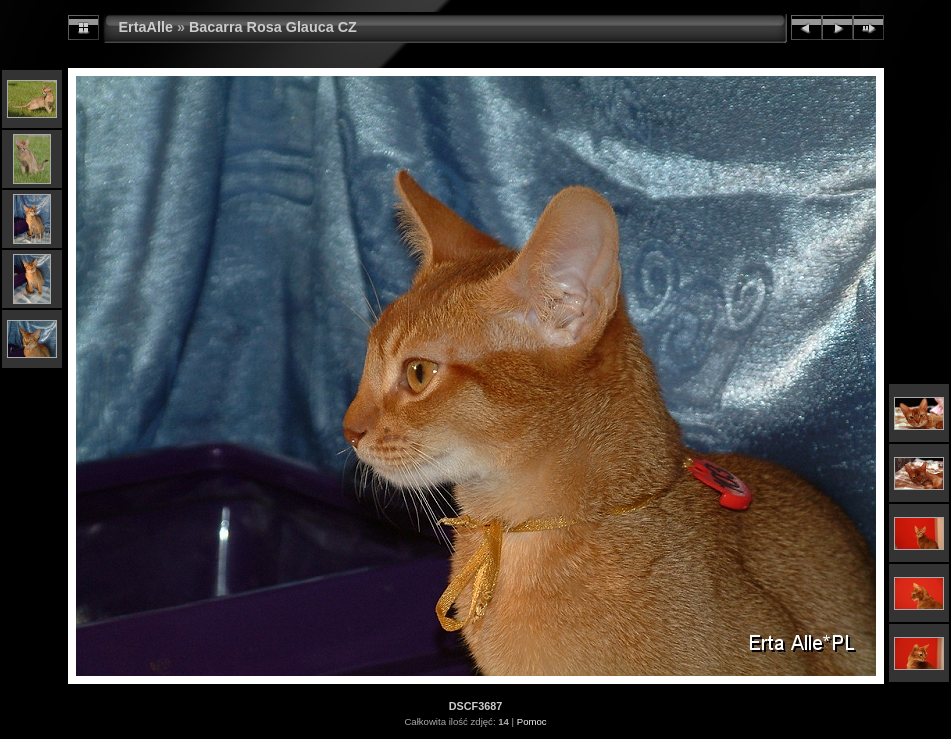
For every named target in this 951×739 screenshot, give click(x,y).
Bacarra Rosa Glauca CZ (273, 27)
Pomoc (532, 721)
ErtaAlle (146, 27)
